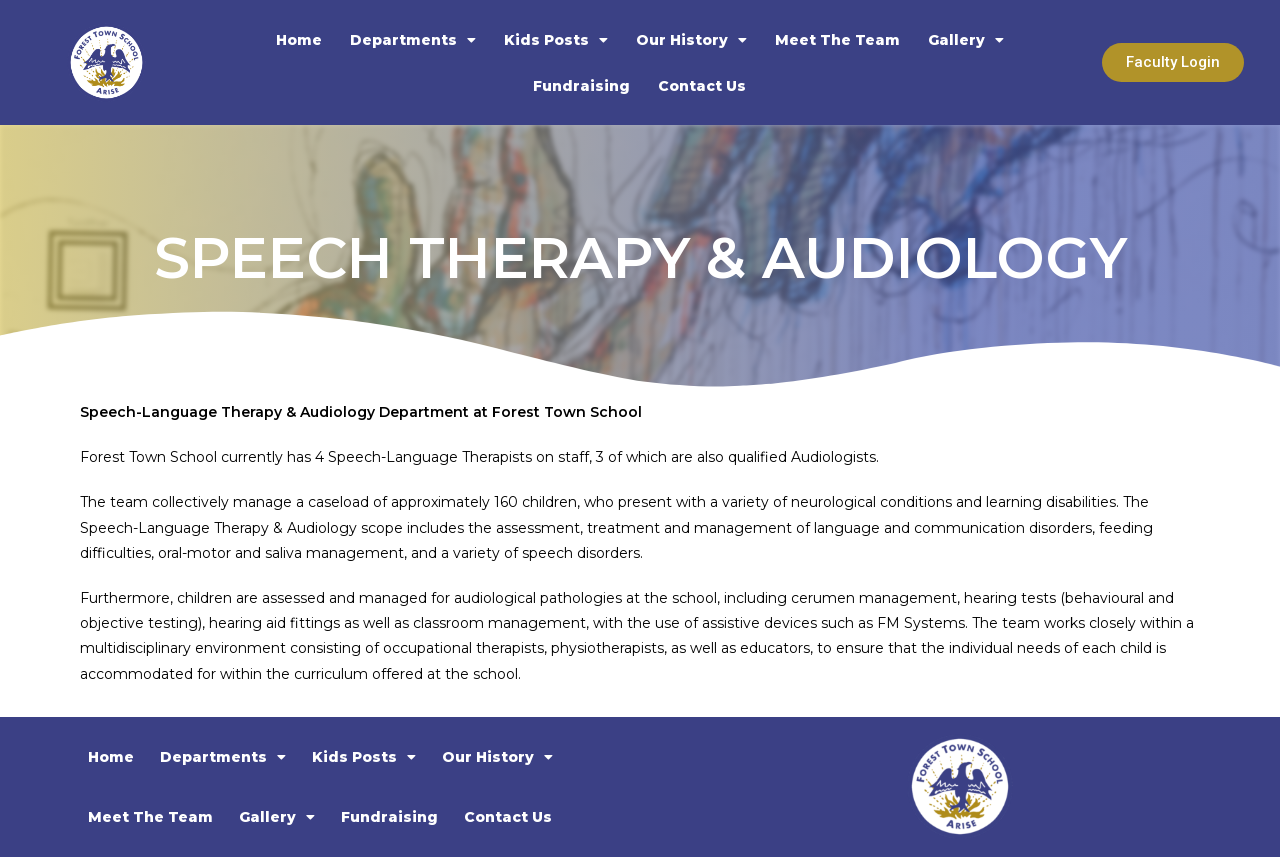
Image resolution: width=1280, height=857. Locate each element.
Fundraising (581, 86)
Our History (691, 40)
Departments (413, 40)
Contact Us (702, 86)
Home (299, 40)
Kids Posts (556, 40)
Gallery (966, 40)
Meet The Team (837, 40)
